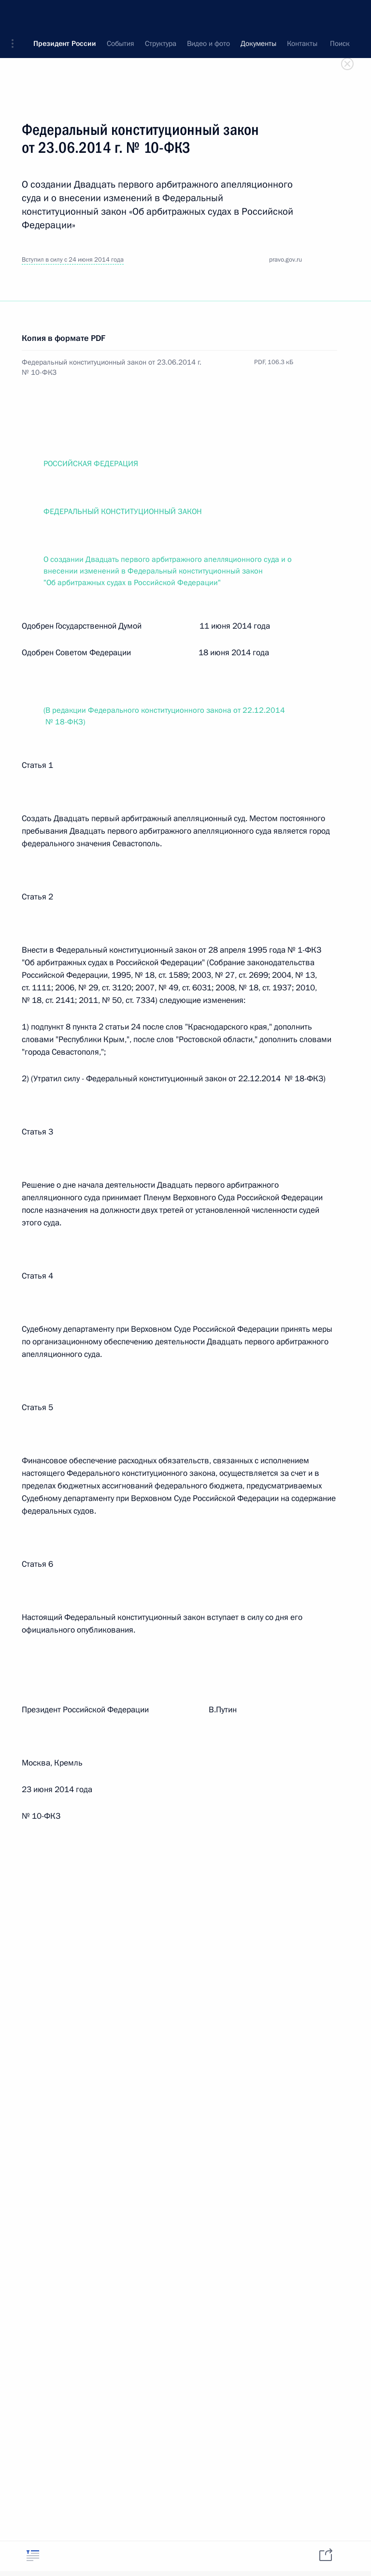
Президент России (64, 14)
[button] (16, 14)
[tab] (33, 2555)
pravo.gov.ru (285, 259)
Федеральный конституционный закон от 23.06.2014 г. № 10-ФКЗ (111, 367)
